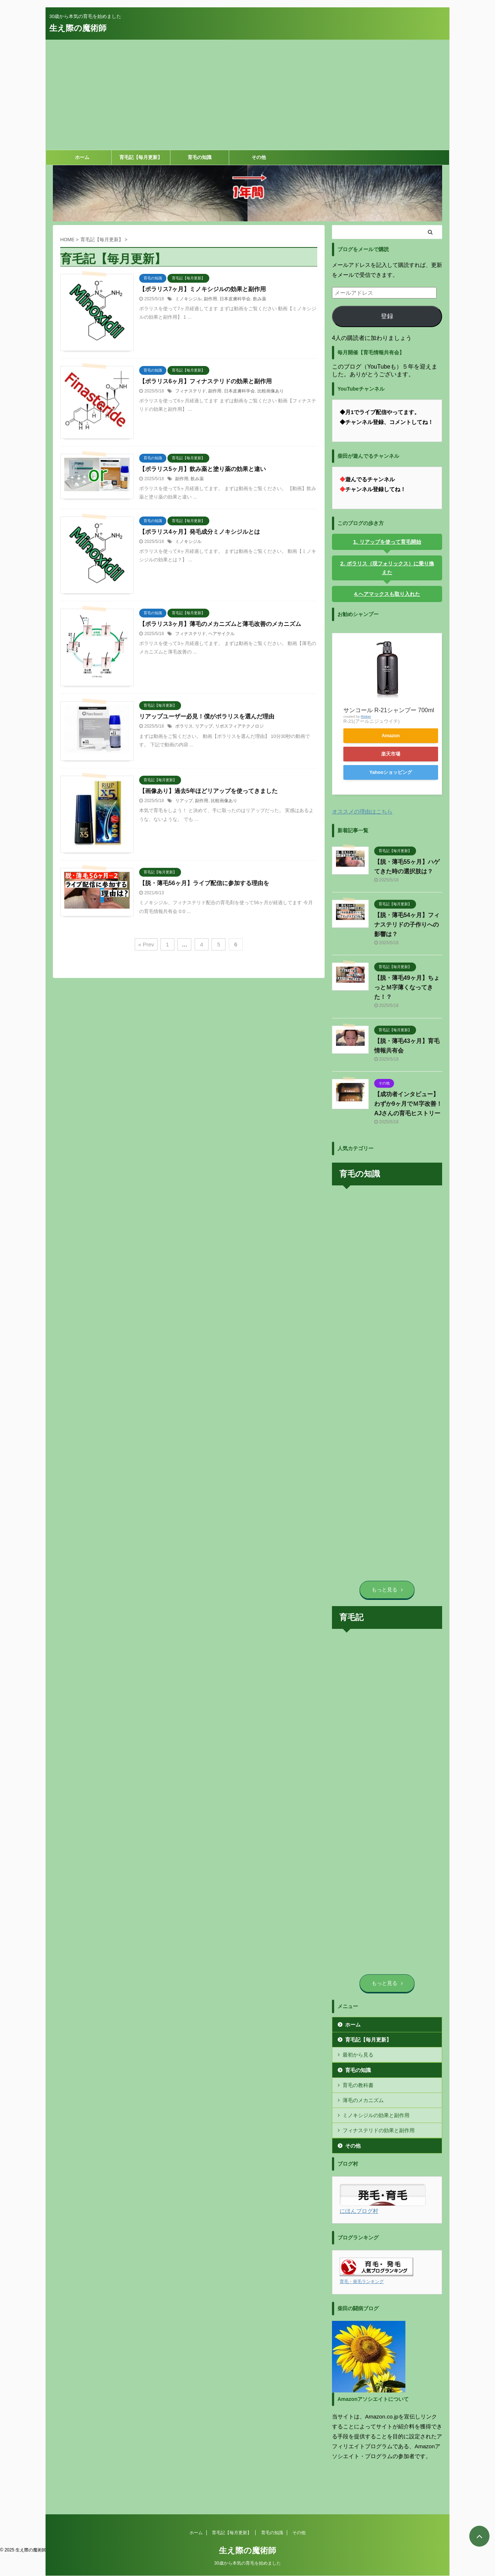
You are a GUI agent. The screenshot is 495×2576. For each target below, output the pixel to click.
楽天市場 (390, 754)
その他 (259, 157)
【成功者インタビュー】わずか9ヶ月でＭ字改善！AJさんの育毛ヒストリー (408, 1103)
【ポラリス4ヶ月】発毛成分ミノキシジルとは (199, 532)
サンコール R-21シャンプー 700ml (388, 710)
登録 (387, 316)
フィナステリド (190, 391)
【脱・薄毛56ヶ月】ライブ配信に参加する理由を (204, 883)
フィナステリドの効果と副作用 (379, 2130)
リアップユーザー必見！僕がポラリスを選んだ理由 (206, 716)
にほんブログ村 (359, 2211)
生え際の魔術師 (77, 28)
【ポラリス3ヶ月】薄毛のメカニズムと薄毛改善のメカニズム (220, 624)
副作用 (210, 298)
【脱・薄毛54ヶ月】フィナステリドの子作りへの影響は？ (407, 924)
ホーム (82, 157)
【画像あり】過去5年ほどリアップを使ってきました (208, 791)
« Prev (146, 944)
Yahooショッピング (390, 772)
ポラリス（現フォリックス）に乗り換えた (390, 568)
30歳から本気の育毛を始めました (247, 2538)
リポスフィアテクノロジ (239, 726)
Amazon (391, 735)
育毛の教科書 (358, 2085)
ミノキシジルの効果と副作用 (376, 2115)
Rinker (366, 716)
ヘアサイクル (221, 633)
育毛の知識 (200, 157)
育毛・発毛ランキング (362, 2281)
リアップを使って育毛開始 (390, 542)
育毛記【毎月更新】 (140, 157)
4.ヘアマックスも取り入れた (387, 594)
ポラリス (184, 726)
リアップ (204, 726)
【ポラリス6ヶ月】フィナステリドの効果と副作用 (205, 381)
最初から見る (358, 2055)
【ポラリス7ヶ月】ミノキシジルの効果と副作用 (202, 289)
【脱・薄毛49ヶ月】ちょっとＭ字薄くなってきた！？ (407, 987)
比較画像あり (270, 391)
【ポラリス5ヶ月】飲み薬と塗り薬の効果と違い (202, 469)
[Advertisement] (247, 94)
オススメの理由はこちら (362, 811)
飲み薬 (259, 298)
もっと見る (387, 1590)
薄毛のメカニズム (363, 2100)
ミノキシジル (188, 298)
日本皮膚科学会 (235, 298)
